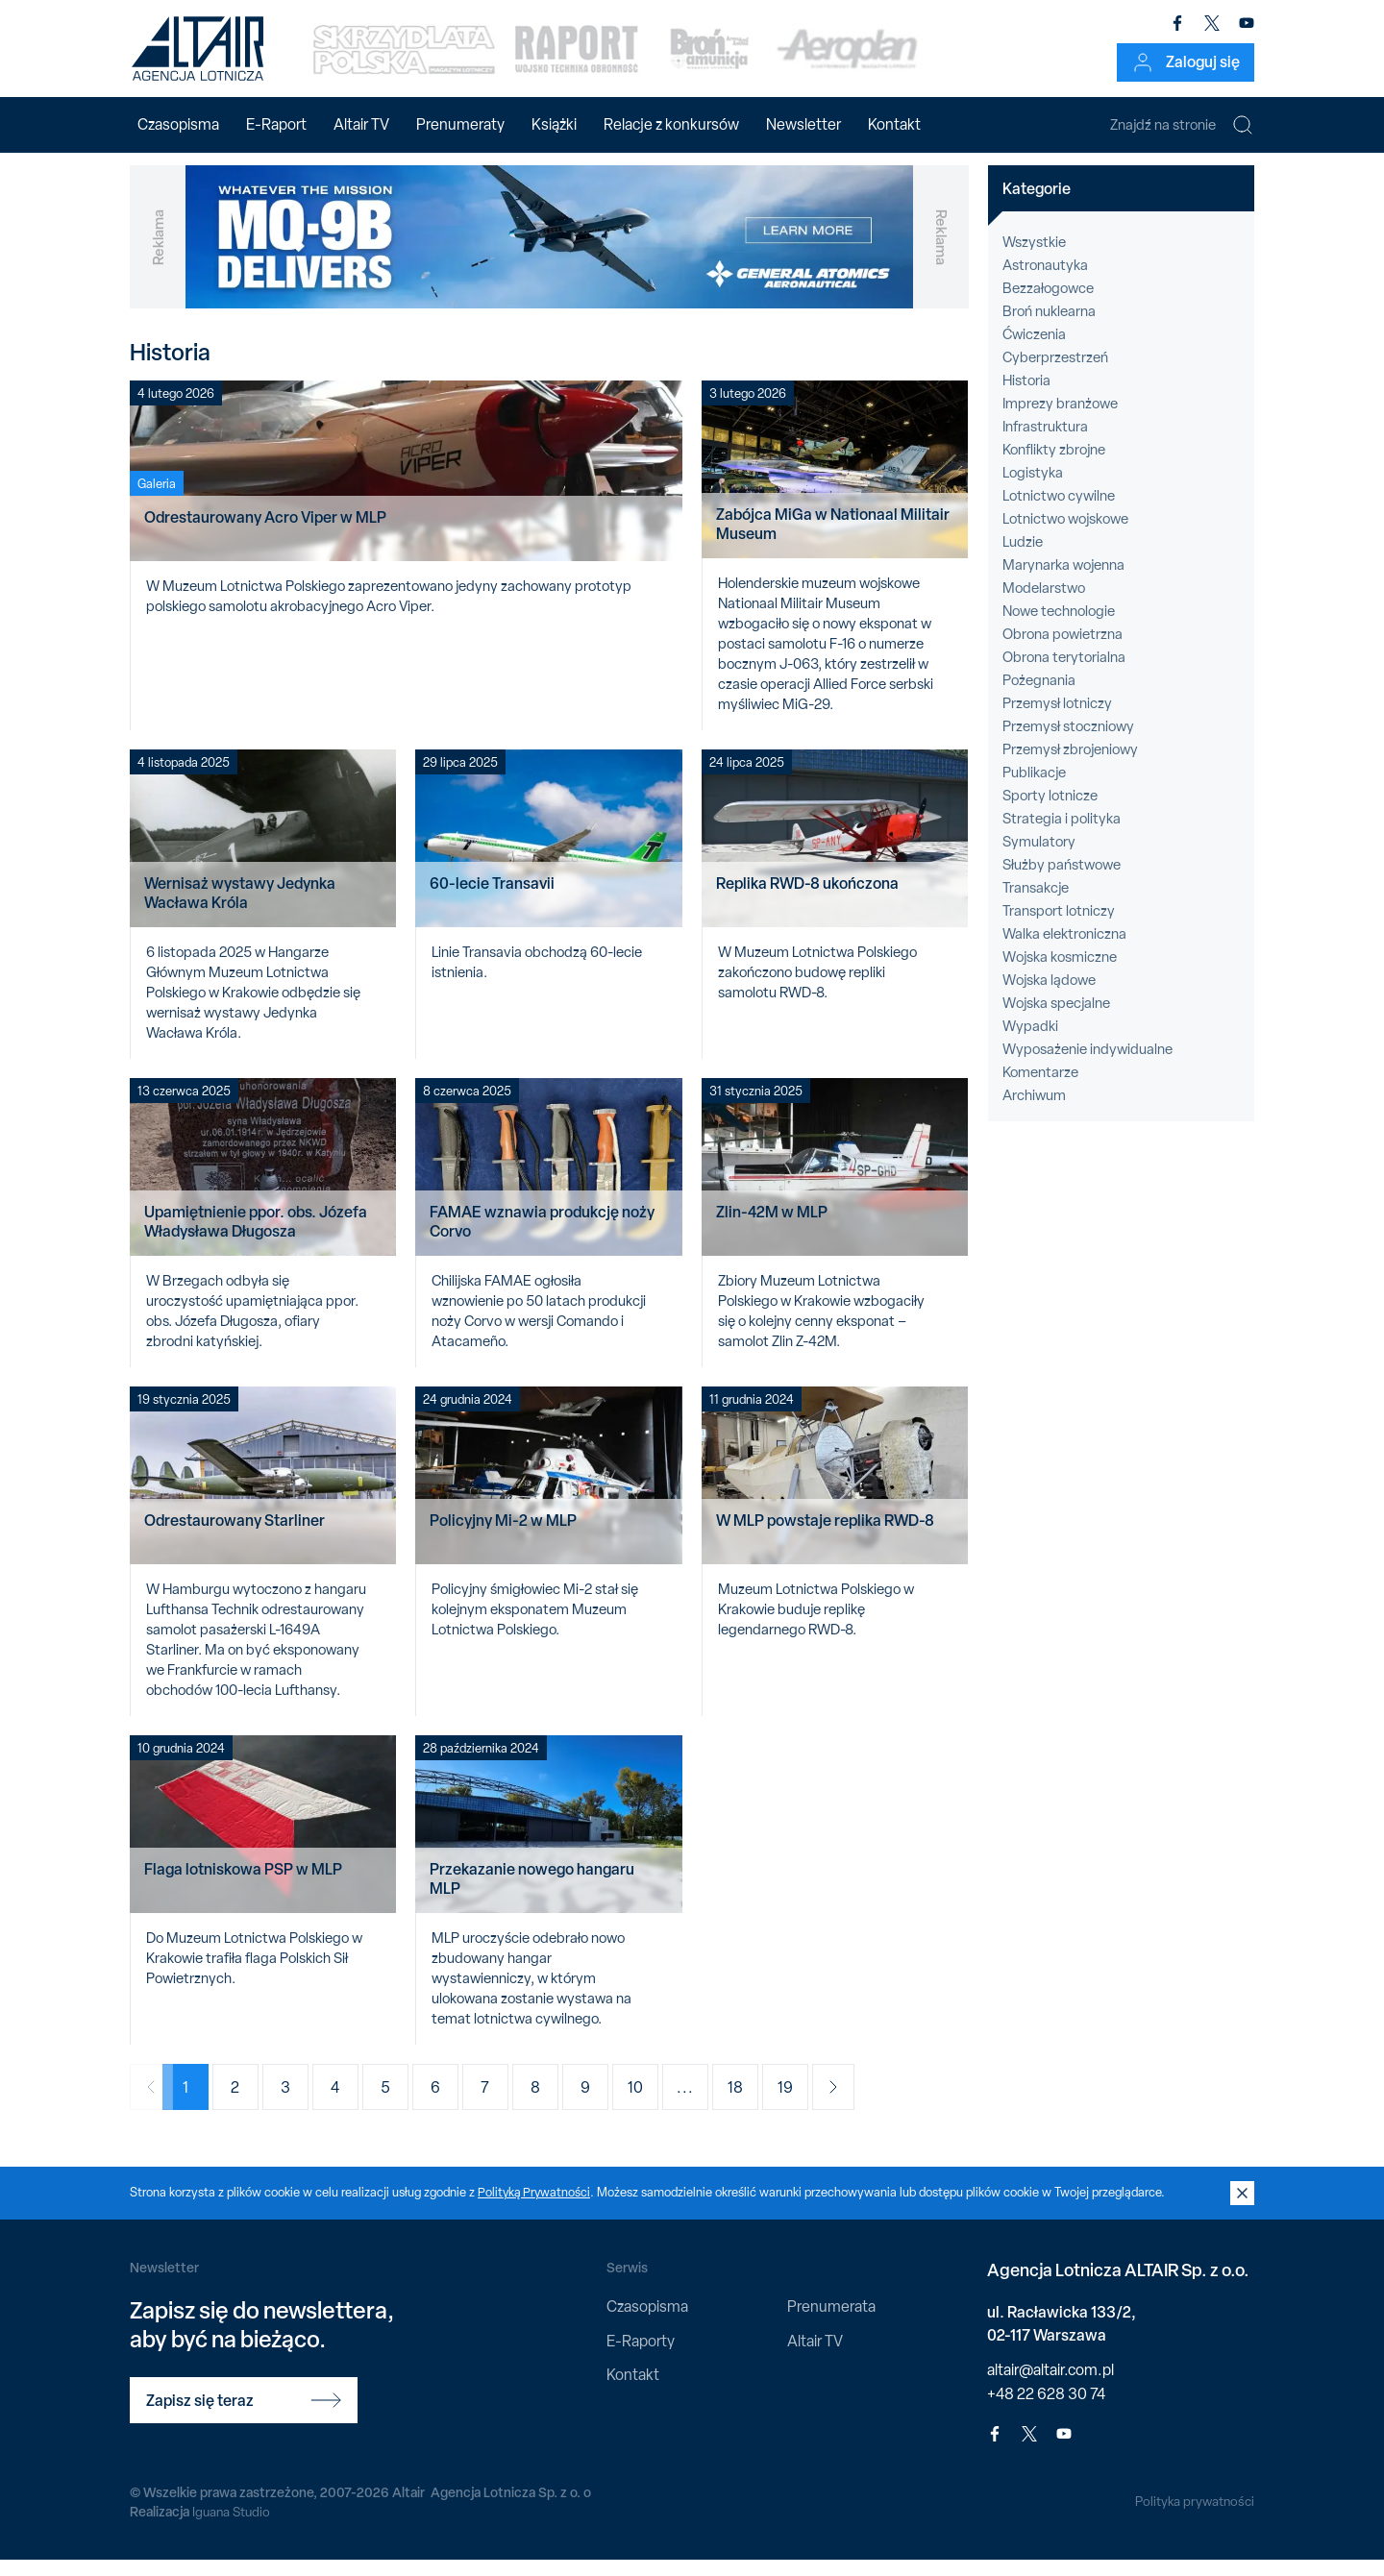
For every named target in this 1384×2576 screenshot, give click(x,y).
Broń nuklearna (1049, 327)
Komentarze (1040, 1088)
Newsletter (803, 124)
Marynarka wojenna (1063, 581)
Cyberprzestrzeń (1055, 373)
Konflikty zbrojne (1053, 466)
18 (752, 2103)
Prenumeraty (460, 124)
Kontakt (894, 124)
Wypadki (1030, 1042)
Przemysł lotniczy (1057, 719)
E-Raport (276, 124)
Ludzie (1022, 558)
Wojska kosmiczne (1059, 973)
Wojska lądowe (1049, 996)
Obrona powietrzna (1062, 650)
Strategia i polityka (1061, 835)
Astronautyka (1045, 281)
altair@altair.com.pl (1050, 2385)
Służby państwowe (1061, 881)
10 (652, 2103)
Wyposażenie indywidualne (1087, 1065)
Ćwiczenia (1034, 350)
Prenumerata (831, 2323)
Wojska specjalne (1056, 1019)
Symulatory (1038, 858)
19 (802, 2103)
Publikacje (1034, 788)
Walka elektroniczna (1064, 950)
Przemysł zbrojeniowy (1070, 765)
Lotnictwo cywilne (1058, 512)
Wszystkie (1034, 258)
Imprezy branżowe (1060, 419)
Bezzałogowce (1048, 304)
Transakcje (1035, 904)
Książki (554, 124)
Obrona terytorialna (1063, 673)
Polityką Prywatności (535, 2208)
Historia (1026, 396)
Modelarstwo (1043, 604)
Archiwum (1034, 1111)
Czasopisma (178, 124)
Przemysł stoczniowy (1068, 742)
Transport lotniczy (1058, 927)
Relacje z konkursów (671, 124)
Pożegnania (1038, 696)
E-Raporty (640, 2356)
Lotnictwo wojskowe (1065, 535)
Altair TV (361, 124)
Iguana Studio (232, 2527)
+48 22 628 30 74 (1046, 2409)
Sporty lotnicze (1050, 812)
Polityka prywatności (1193, 2517)
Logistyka (1032, 489)
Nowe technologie (1058, 627)
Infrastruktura (1045, 443)
